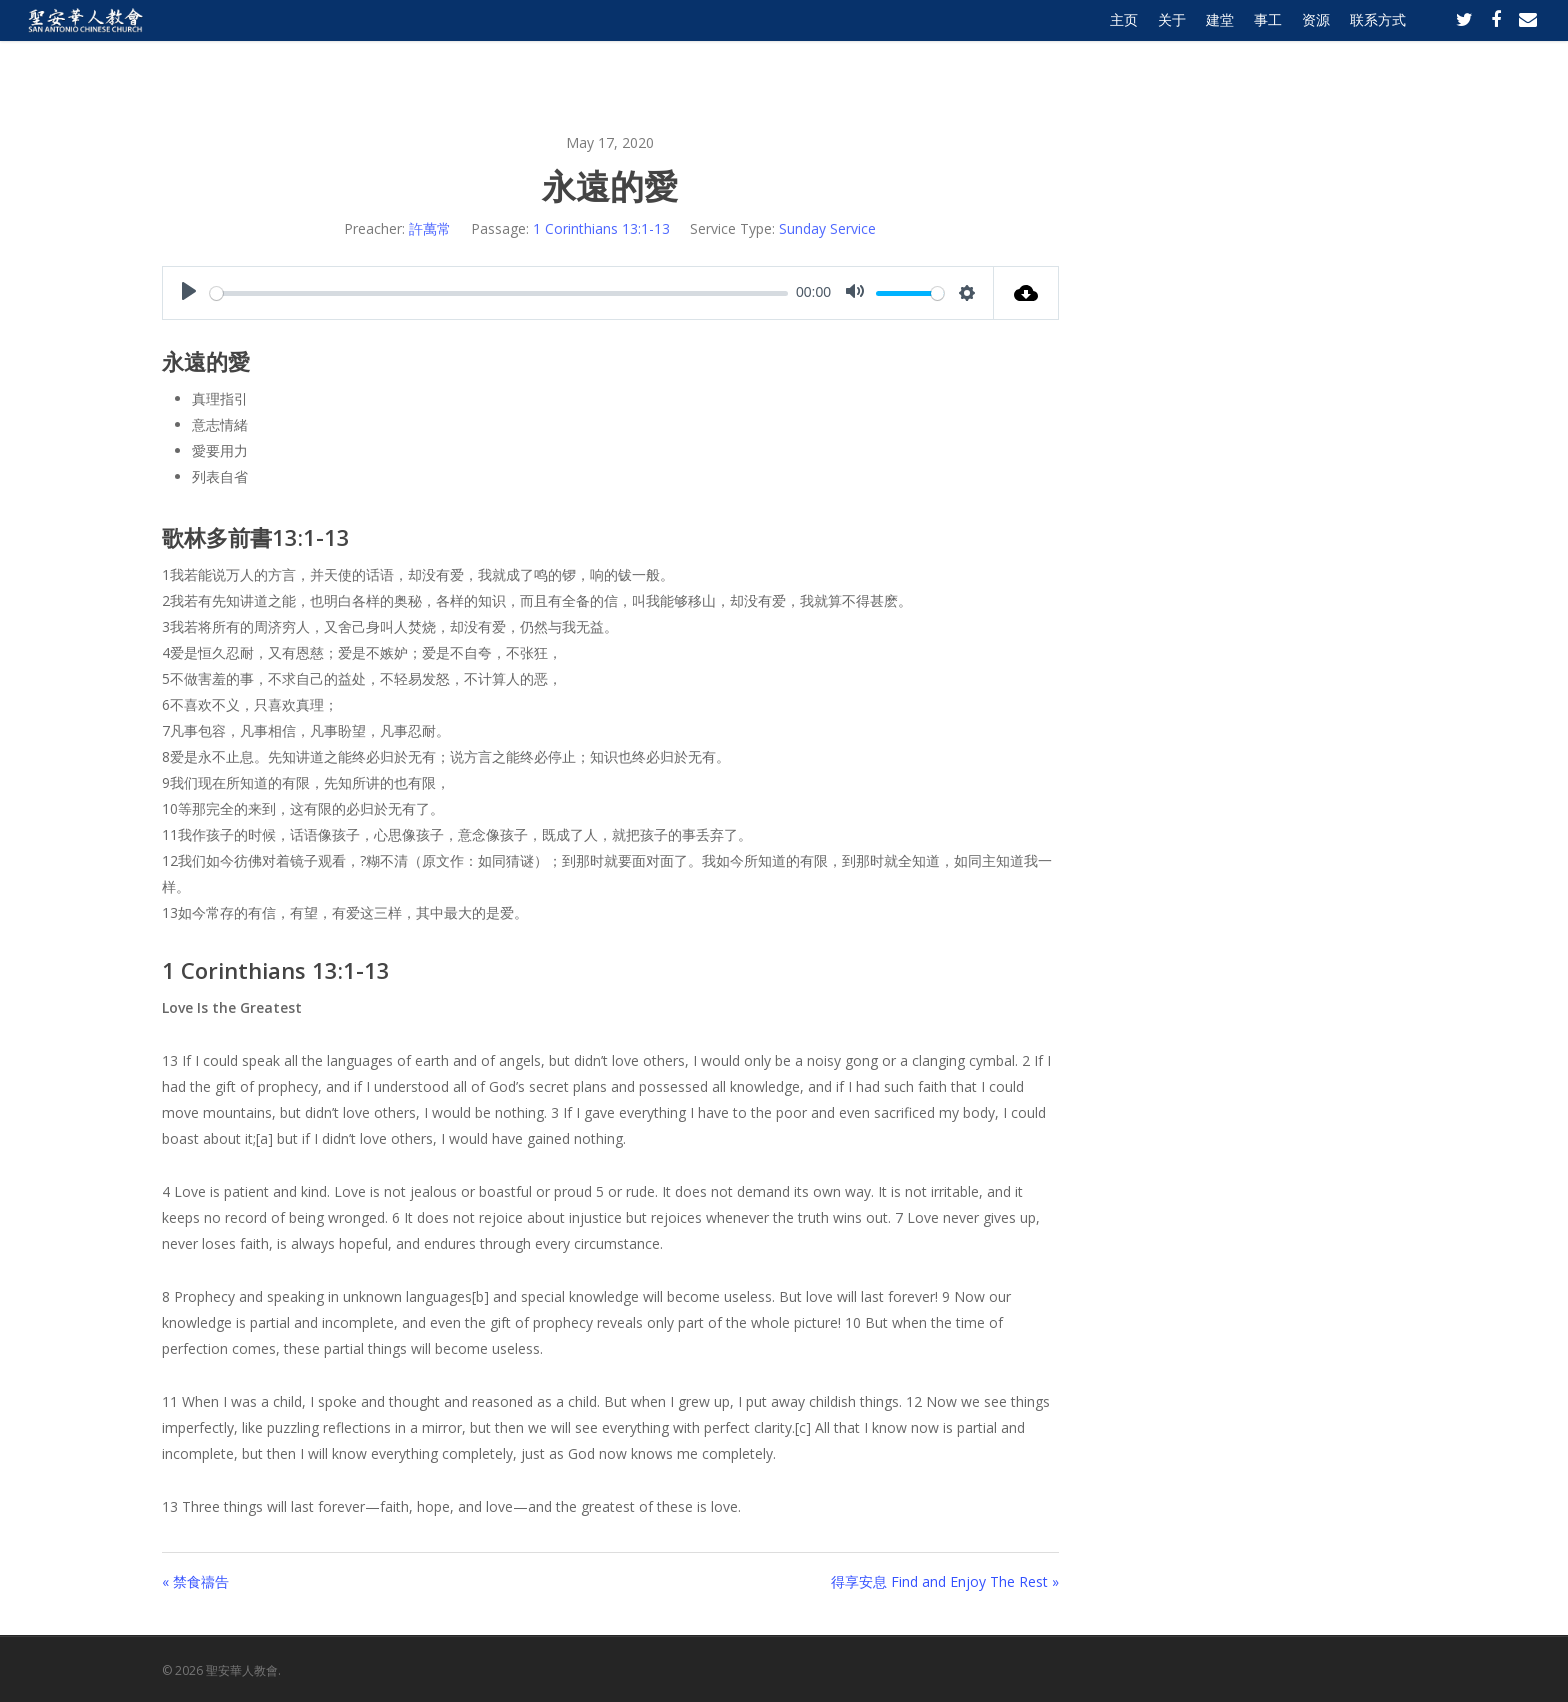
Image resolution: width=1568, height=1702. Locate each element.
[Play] (189, 293)
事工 (1268, 42)
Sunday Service (827, 228)
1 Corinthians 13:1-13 (601, 228)
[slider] (499, 293)
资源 (1316, 42)
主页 (1124, 42)
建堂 (1220, 42)
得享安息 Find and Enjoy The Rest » (945, 1581)
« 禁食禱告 (195, 1581)
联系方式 (1378, 42)
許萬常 (430, 228)
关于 (1172, 42)
